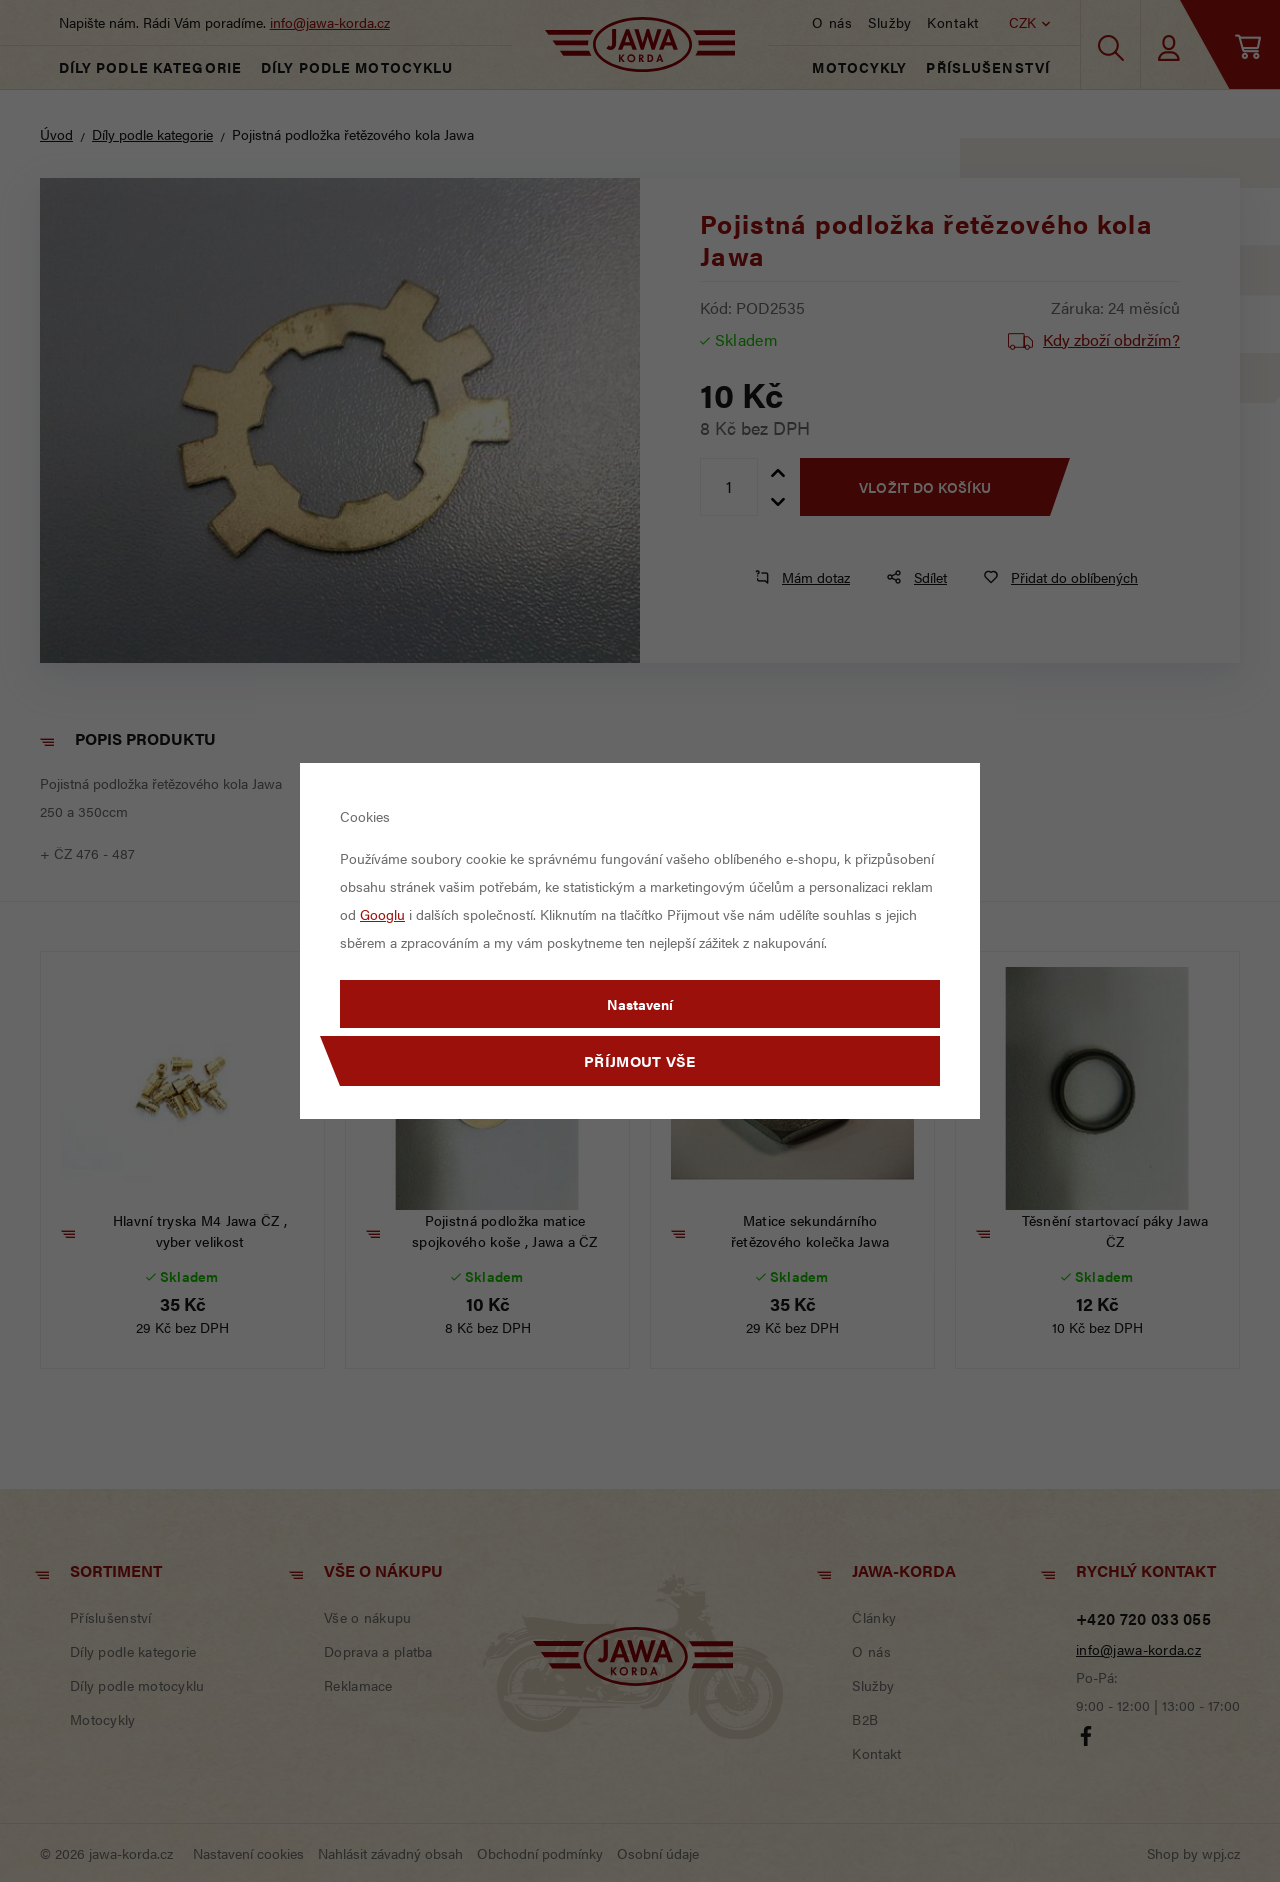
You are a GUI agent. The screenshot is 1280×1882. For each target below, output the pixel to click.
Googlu (382, 914)
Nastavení (640, 1004)
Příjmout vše (640, 1060)
